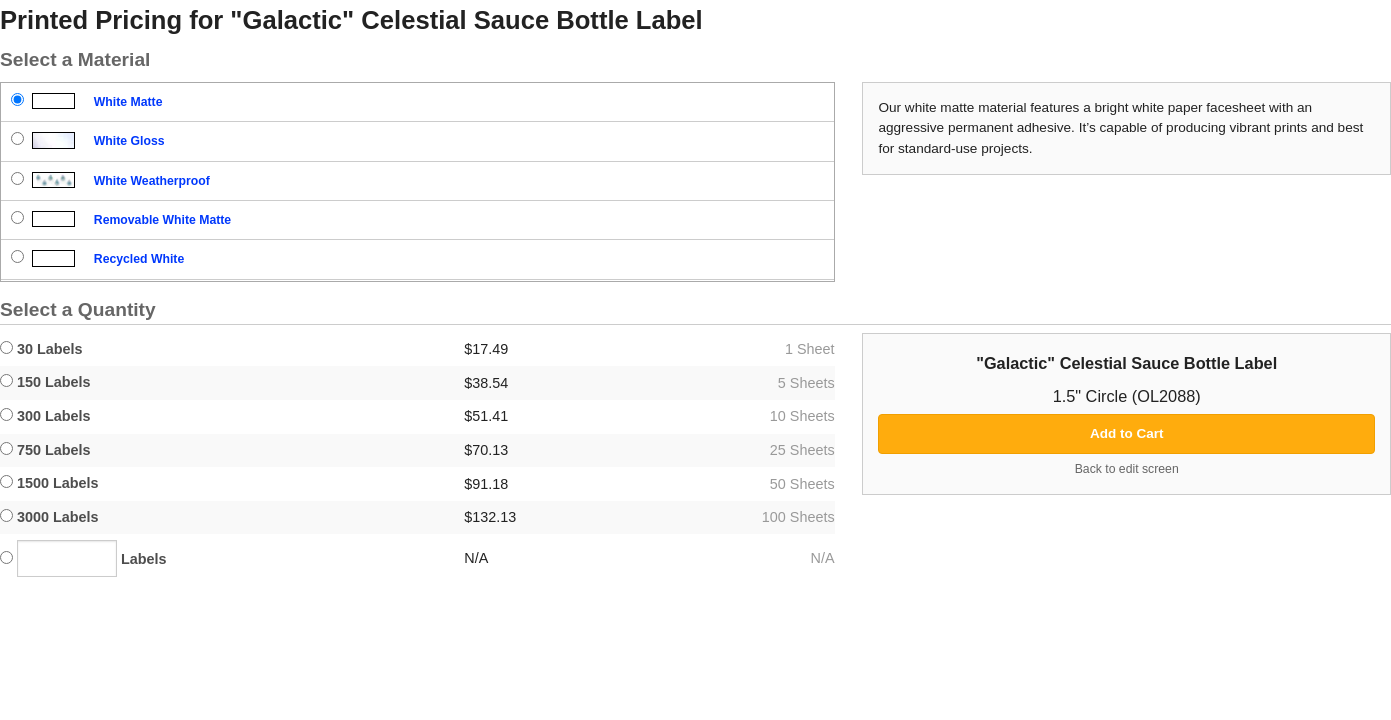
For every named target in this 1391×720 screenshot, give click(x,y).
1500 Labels (49, 483)
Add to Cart (1127, 433)
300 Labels (45, 416)
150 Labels (45, 382)
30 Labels (41, 349)
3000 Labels (49, 517)
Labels (83, 558)
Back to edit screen (1127, 469)
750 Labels (45, 450)
